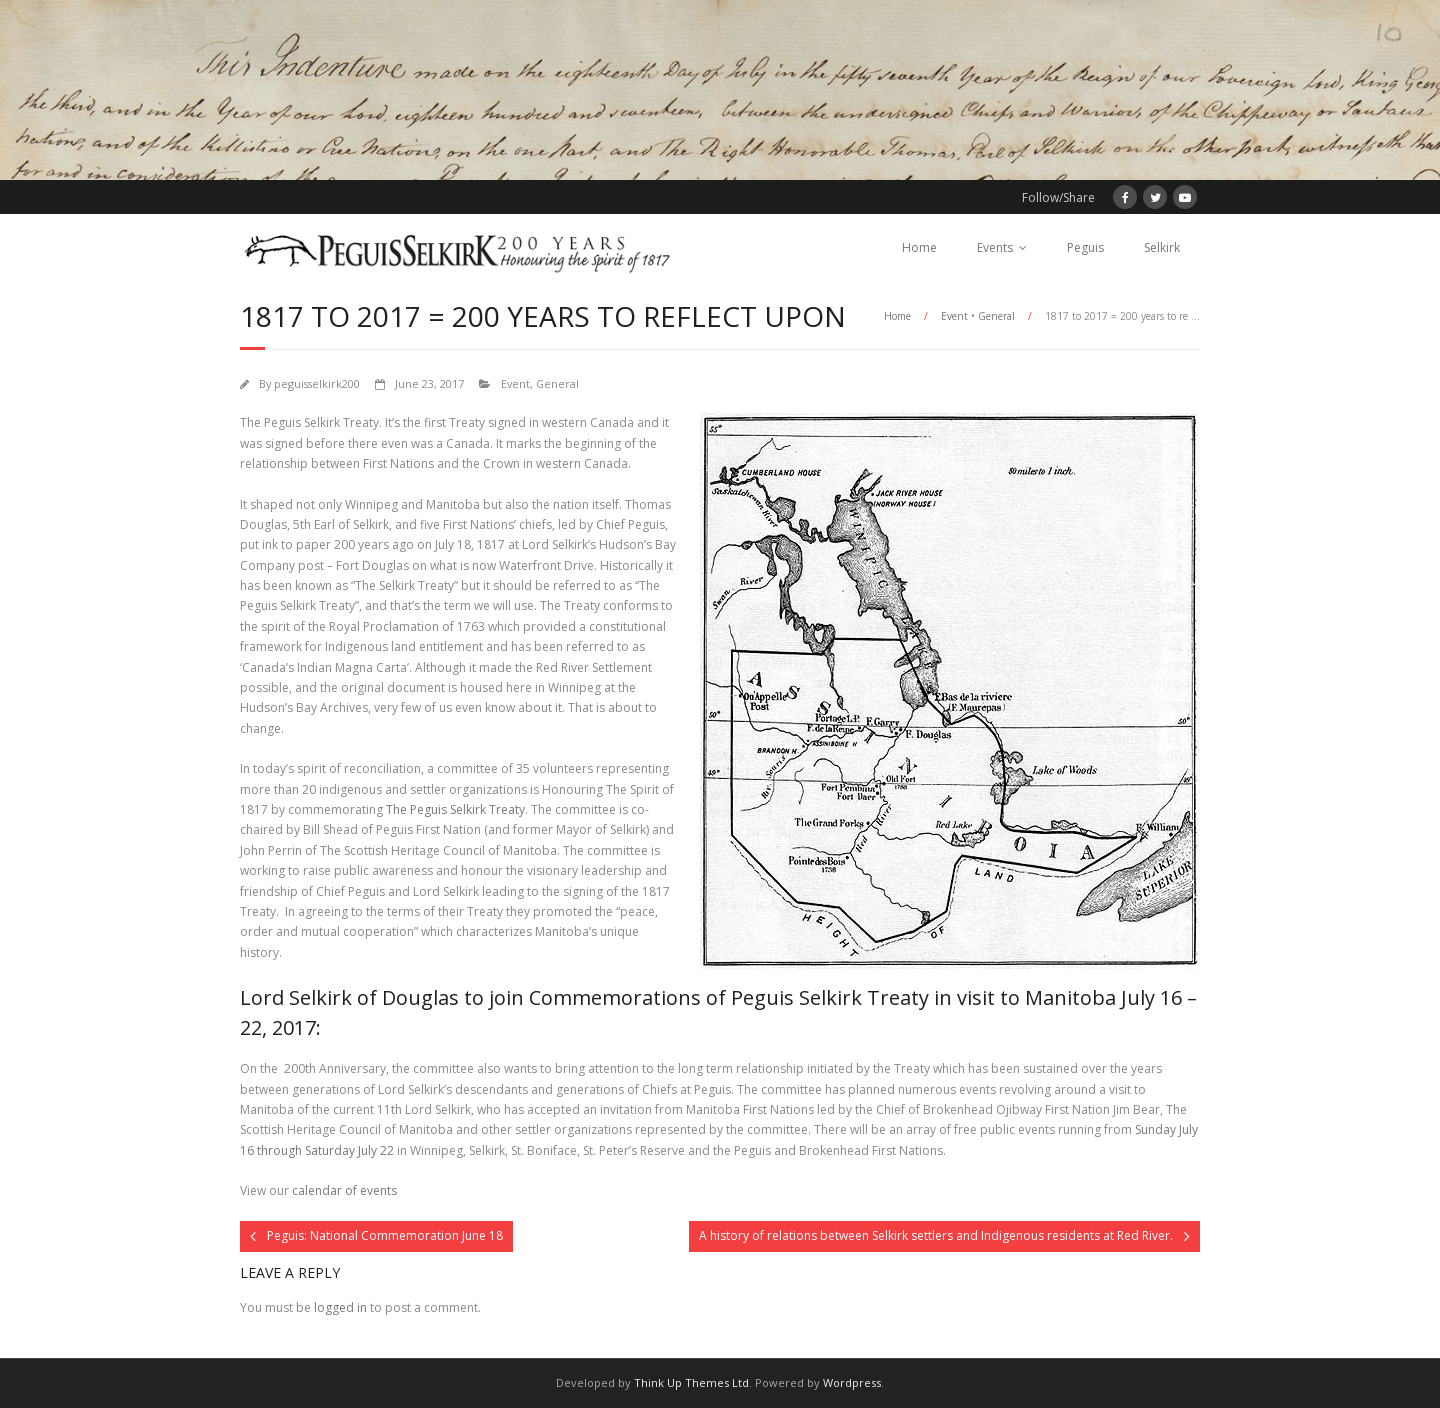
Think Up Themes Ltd (691, 1382)
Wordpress (852, 1382)
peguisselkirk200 (317, 383)
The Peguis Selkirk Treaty (455, 809)
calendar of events (344, 1190)
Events (995, 247)
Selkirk (1162, 247)
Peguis (1085, 247)
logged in (340, 1307)
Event (954, 316)
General (996, 316)
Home (919, 247)
